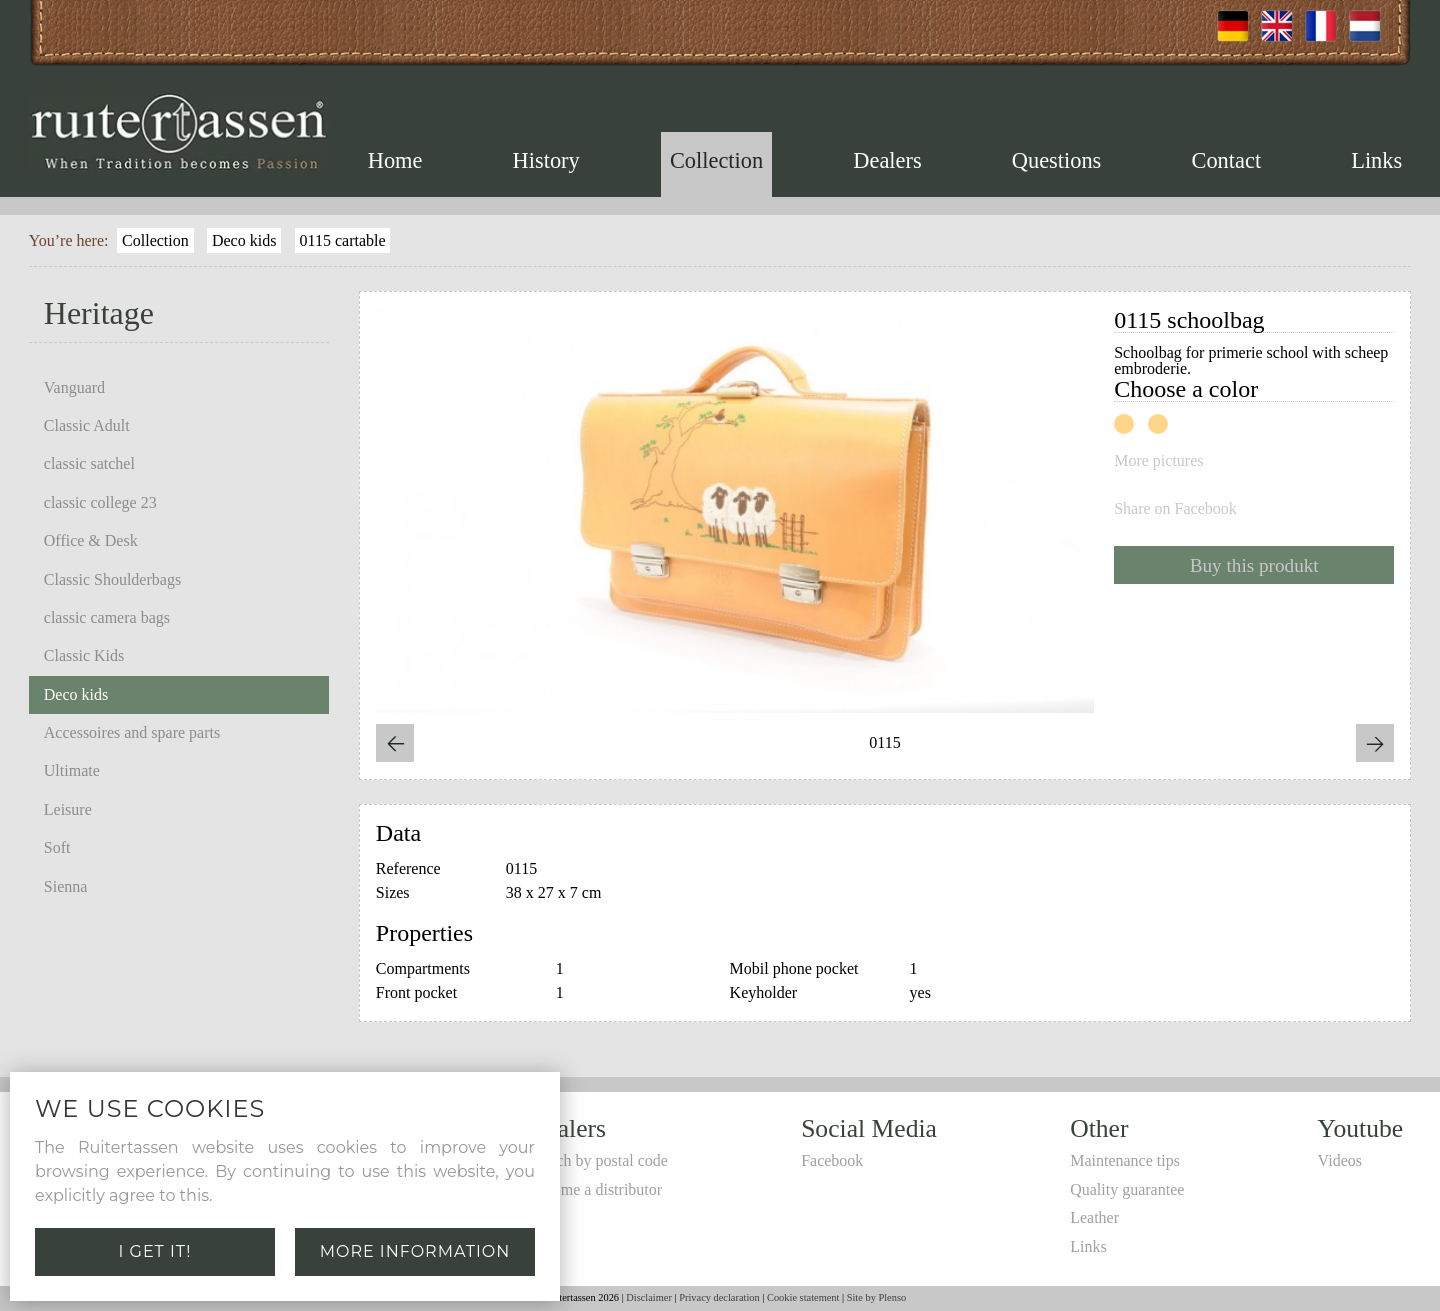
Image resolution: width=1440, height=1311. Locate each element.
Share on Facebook (1175, 509)
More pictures (1158, 461)
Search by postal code (598, 1160)
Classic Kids (84, 655)
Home (395, 160)
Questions (1057, 160)
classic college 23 (100, 502)
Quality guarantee (1127, 1189)
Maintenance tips (1125, 1160)
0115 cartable (343, 240)
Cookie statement (803, 1297)
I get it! (155, 1251)
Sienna (66, 886)
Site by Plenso (876, 1297)
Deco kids (244, 240)
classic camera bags (107, 617)
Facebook (832, 1160)
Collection (716, 160)
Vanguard (74, 387)
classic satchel (89, 463)
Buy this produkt (1254, 565)
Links (1376, 160)
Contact (1226, 160)
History (546, 160)
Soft (57, 847)
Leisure (68, 809)
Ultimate (72, 770)
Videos (1340, 1160)
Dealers (887, 160)
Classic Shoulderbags (112, 579)
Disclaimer (649, 1297)
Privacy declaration (719, 1297)
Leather (1094, 1217)
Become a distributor (595, 1189)
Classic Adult (87, 425)
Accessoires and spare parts (132, 732)
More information (415, 1251)
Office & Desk (91, 540)
